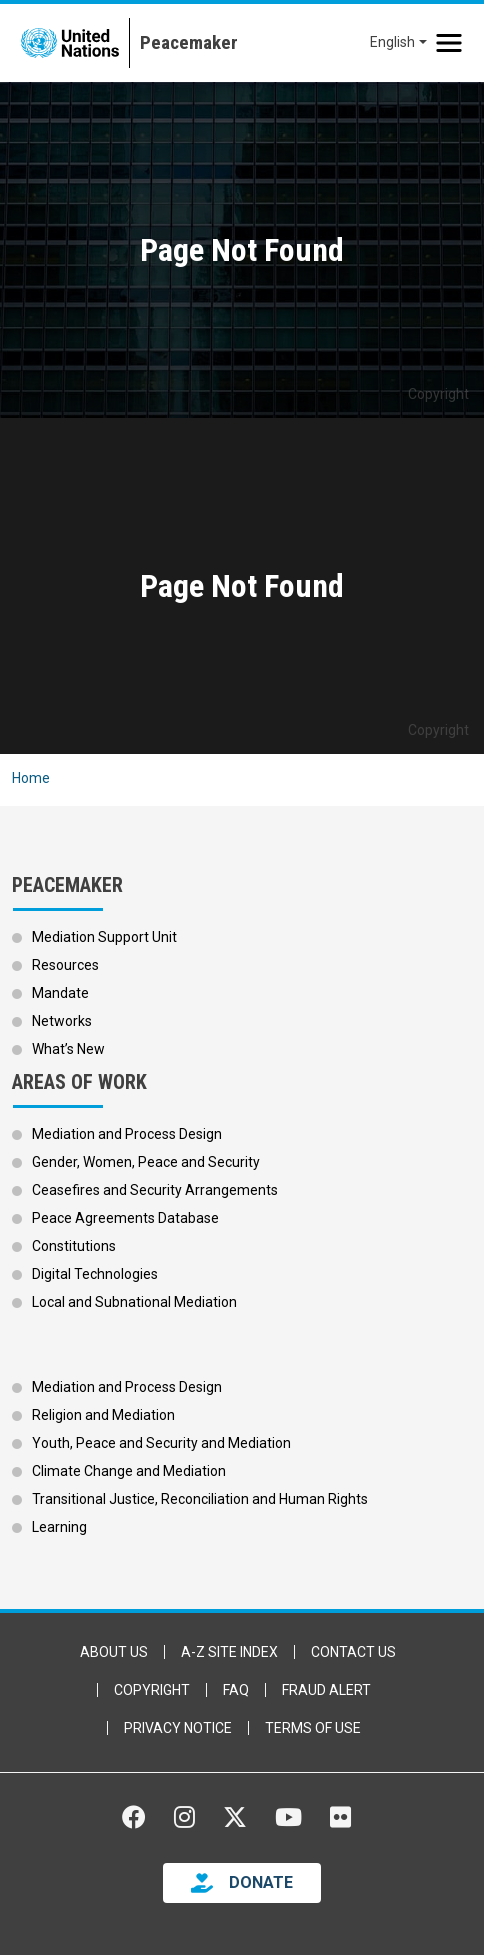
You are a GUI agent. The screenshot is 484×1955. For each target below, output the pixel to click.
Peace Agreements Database (125, 1218)
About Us (114, 1652)
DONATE (261, 1882)
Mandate (60, 993)
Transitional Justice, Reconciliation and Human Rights (200, 1499)
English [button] (392, 42)
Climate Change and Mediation (129, 1471)
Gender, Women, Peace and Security (146, 1162)
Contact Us (353, 1652)
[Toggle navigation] (449, 43)
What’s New (68, 1049)
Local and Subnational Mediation (134, 1302)
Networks (62, 1021)
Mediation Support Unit (104, 937)
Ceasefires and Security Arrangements (155, 1190)
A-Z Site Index (229, 1652)
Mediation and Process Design (127, 1134)
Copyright (152, 1690)
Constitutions (74, 1246)
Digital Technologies (95, 1274)
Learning (59, 1527)
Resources (65, 965)
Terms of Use (313, 1728)
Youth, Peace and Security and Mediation (161, 1443)
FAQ (236, 1690)
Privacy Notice (178, 1728)
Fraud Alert (326, 1690)
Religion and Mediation (103, 1415)
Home (31, 778)
